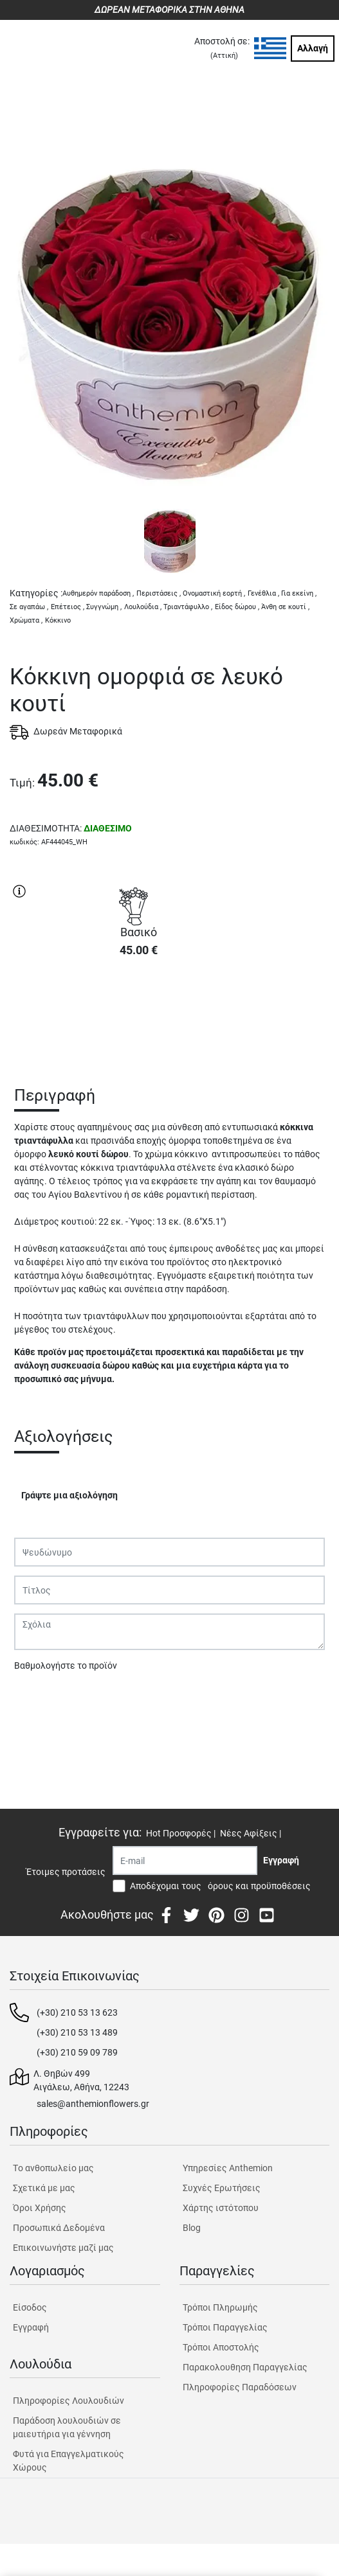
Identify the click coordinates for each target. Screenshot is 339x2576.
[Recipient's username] (185, 1860)
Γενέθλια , (263, 593)
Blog (192, 2228)
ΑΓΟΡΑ (138, 1013)
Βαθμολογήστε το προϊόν (65, 1665)
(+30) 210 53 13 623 (77, 2012)
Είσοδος (30, 2307)
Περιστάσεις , (158, 593)
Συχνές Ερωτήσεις (222, 2188)
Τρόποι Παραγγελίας (225, 2327)
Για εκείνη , (298, 593)
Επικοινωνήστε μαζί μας (63, 2248)
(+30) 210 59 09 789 (77, 2052)
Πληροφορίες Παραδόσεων (240, 2387)
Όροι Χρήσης (39, 2208)
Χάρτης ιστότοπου (221, 2208)
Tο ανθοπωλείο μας (53, 2168)
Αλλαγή (312, 48)
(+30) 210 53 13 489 (77, 2032)
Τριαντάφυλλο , (187, 607)
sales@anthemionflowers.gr (93, 2104)
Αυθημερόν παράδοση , (98, 593)
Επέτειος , (67, 607)
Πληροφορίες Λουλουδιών (68, 2400)
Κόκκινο (58, 620)
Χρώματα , (26, 620)
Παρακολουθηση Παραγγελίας (245, 2367)
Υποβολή (39, 1699)
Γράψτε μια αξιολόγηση (69, 1495)
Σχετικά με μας (44, 2188)
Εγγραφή (31, 2327)
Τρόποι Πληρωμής (220, 2307)
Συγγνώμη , (104, 607)
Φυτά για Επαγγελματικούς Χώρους (68, 2461)
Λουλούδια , (142, 607)
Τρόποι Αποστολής (221, 2347)
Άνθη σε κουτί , (285, 607)
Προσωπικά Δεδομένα (59, 2228)
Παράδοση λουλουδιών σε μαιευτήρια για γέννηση (67, 2427)
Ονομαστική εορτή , (214, 593)
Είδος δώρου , (237, 607)
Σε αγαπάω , (29, 607)
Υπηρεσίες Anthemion (228, 2168)
